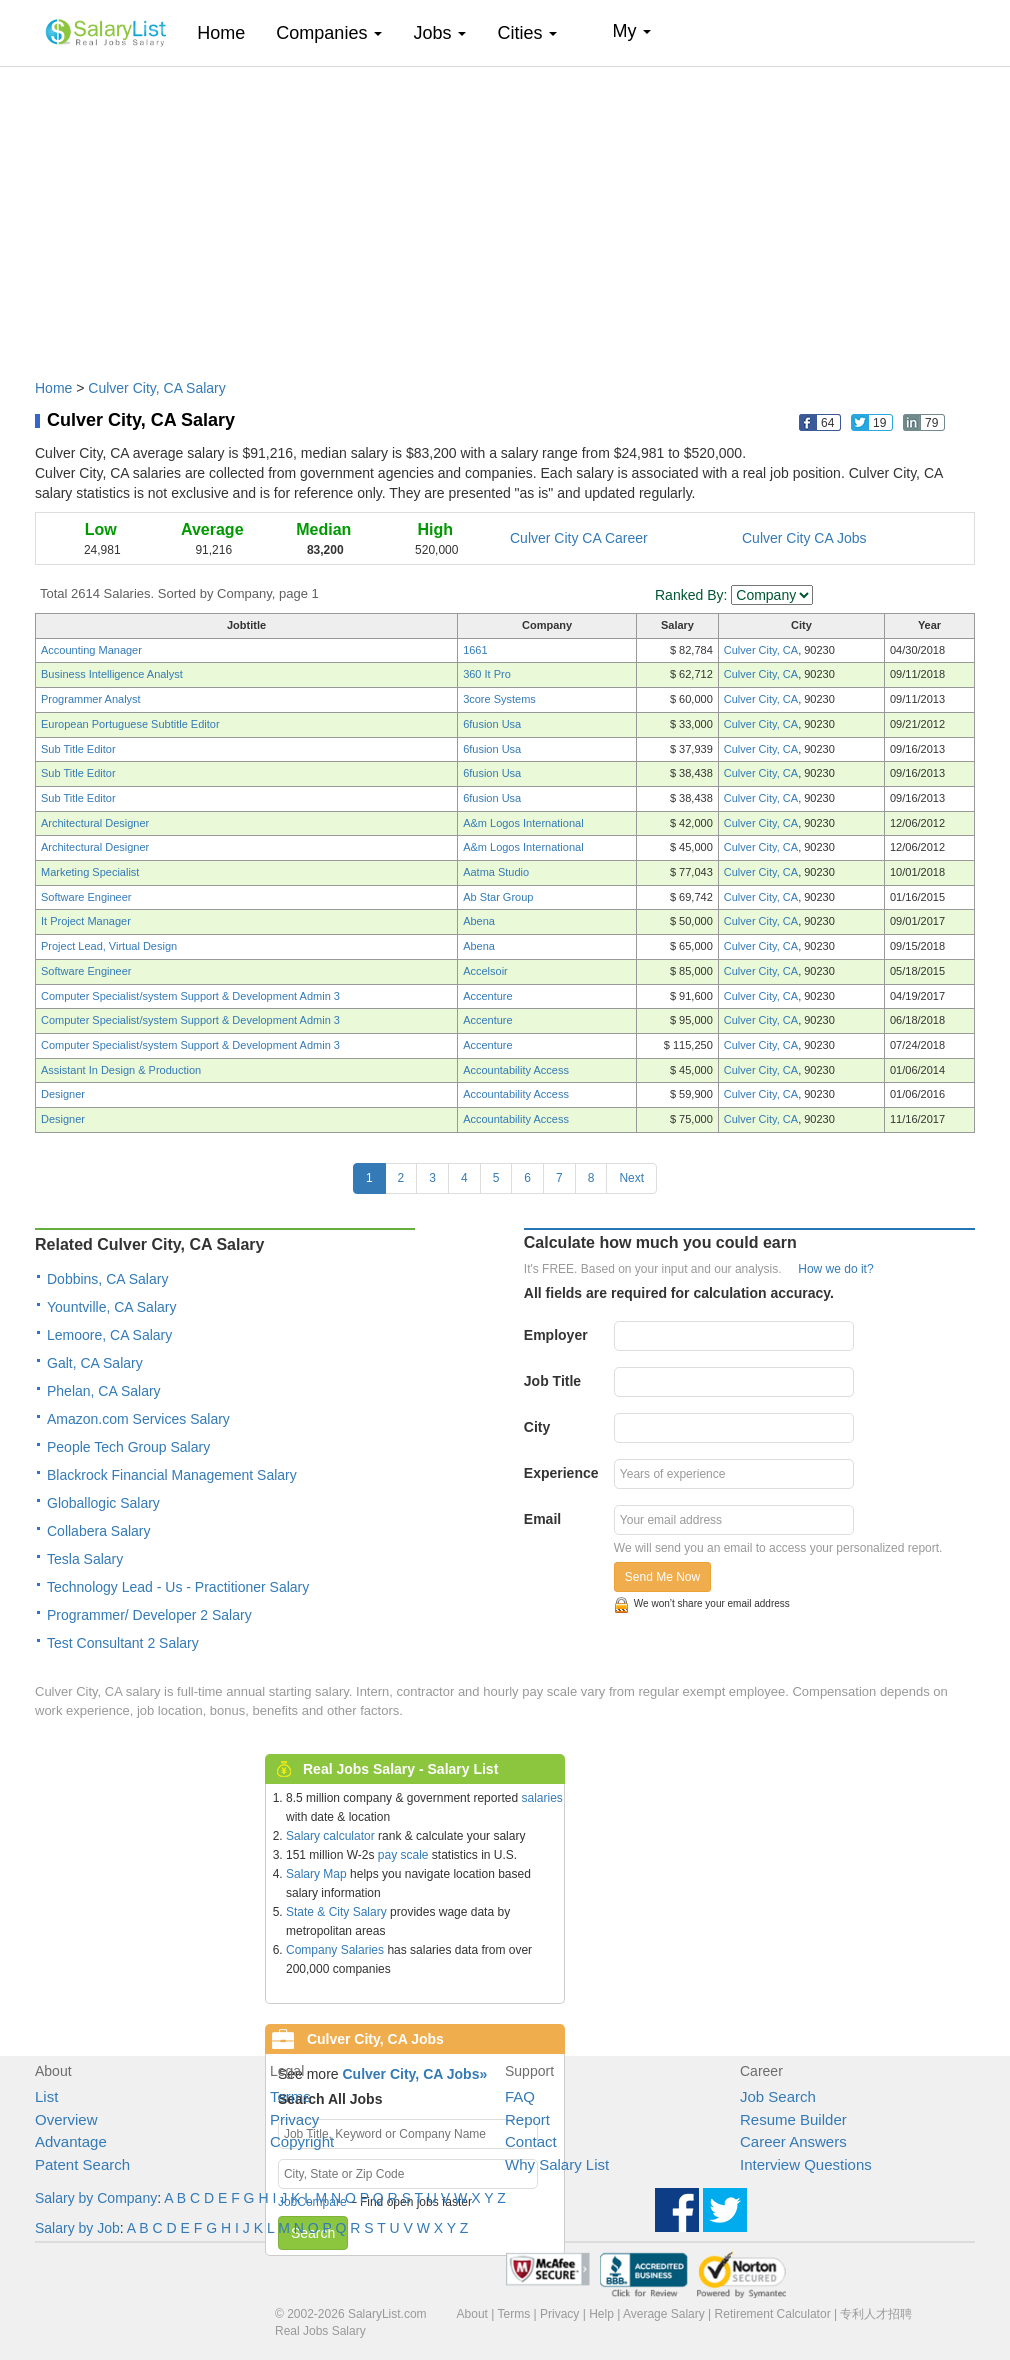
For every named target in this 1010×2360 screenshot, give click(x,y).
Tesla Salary (85, 1559)
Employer (556, 1335)
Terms (290, 2096)
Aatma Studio (496, 872)
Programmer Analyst (91, 699)
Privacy (294, 2119)
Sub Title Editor (78, 749)
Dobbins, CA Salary (107, 1279)
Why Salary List (557, 2164)
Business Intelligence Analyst (112, 674)
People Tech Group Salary (128, 1447)
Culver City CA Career (579, 538)
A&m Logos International (523, 823)
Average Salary (664, 2314)
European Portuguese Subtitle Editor (130, 724)
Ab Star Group (498, 897)
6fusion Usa (492, 724)
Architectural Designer (95, 823)
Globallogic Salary (103, 1503)
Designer (63, 1094)
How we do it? (835, 1269)
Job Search (778, 2096)
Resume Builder (793, 2119)
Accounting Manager (91, 650)
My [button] (631, 31)
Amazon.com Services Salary (138, 1419)
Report (527, 2119)
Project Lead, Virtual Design (109, 946)
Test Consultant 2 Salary (123, 1643)
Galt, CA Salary (95, 1363)
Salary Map (316, 1874)
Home (228, 32)
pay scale (403, 1855)
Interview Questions (806, 2164)
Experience (561, 1473)
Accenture (488, 996)
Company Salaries (335, 1950)
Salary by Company (96, 2198)
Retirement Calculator (773, 2314)
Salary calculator (330, 1836)
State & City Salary (336, 1912)
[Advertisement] (505, 213)
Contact (531, 2141)
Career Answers (793, 2141)
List (46, 2096)
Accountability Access (516, 1070)
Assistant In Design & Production (121, 1070)
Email (542, 1519)
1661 (475, 650)
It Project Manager (86, 921)
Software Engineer (86, 897)
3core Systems (499, 699)
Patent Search (82, 2164)
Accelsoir (485, 971)
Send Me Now (662, 1577)
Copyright (302, 2141)
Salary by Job (77, 2228)
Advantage (71, 2141)
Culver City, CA (761, 650)
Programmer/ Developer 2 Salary (149, 1615)
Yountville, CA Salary (111, 1307)
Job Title (552, 1381)
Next (631, 1178)
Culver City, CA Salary (156, 388)
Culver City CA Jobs (804, 538)
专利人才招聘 (876, 2314)
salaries (541, 1798)
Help (601, 2314)
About (472, 2314)
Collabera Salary (99, 1531)
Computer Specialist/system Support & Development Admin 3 (190, 996)
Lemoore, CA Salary (109, 1335)
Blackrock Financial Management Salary (172, 1475)
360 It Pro (487, 674)
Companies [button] (329, 33)
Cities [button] (527, 33)
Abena (479, 921)
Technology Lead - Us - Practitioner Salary (178, 1587)
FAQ (520, 2096)
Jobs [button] (439, 33)
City (537, 1427)
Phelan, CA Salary (104, 1391)
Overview (66, 2119)
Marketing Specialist (90, 872)
